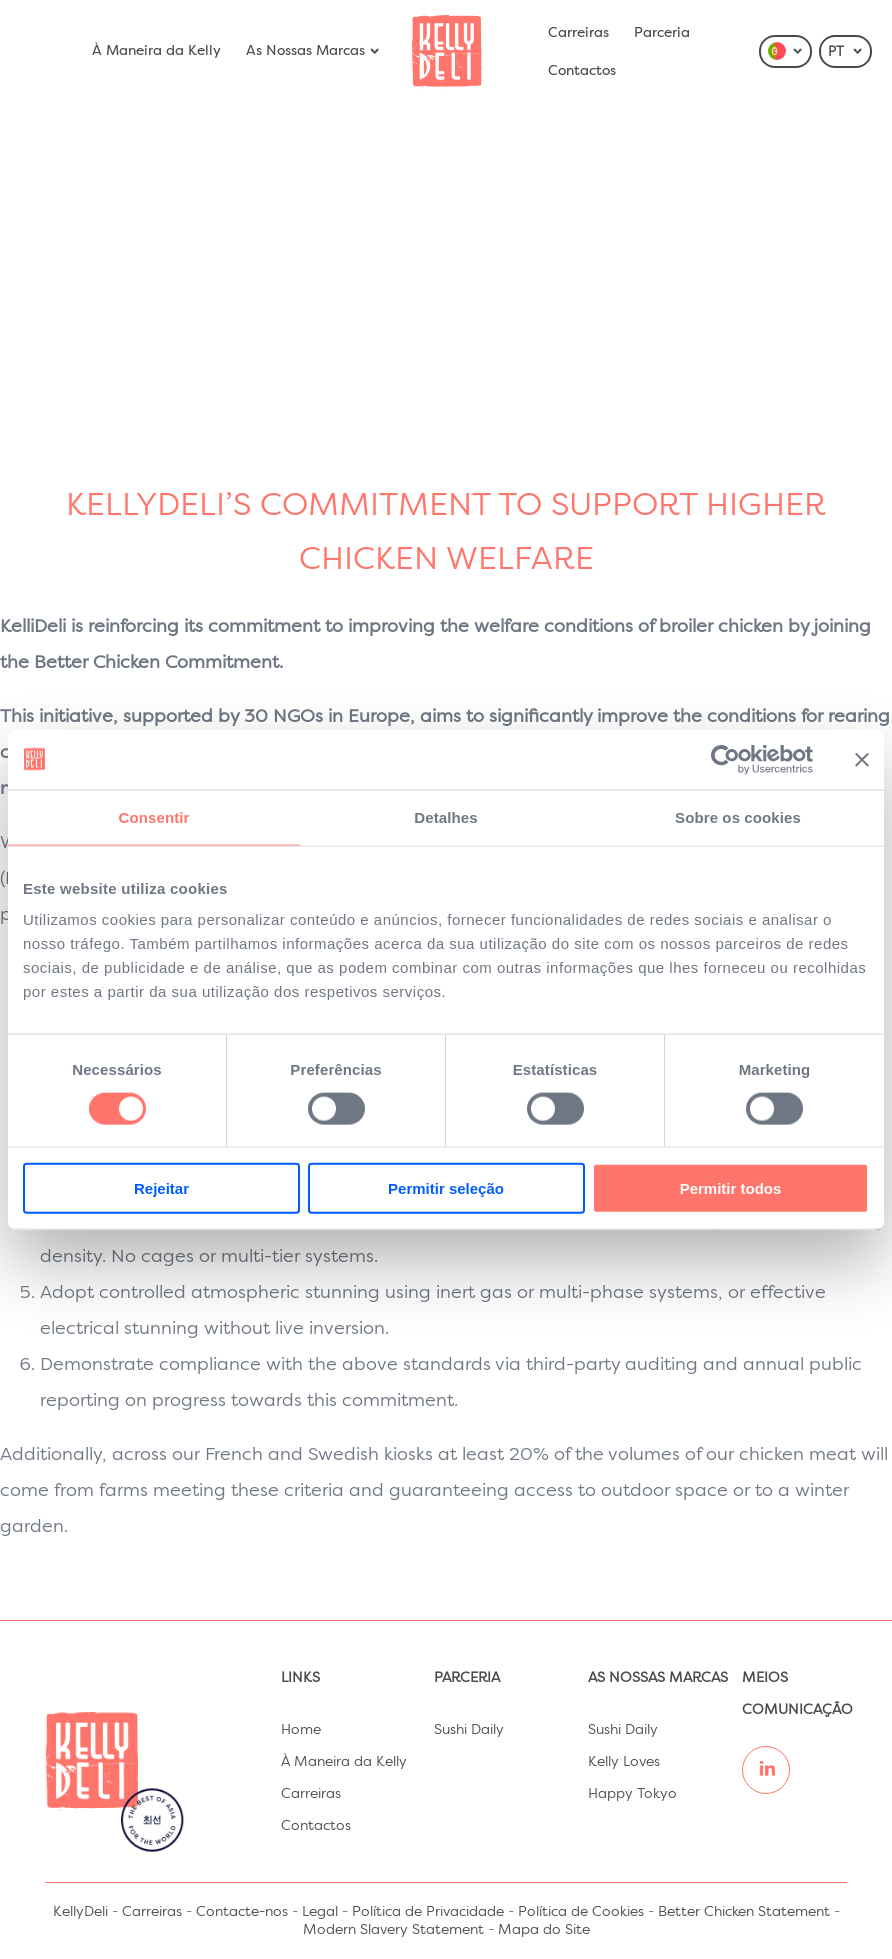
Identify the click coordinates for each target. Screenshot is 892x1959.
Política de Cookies (581, 1912)
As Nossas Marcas (313, 51)
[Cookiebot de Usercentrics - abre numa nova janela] (725, 759)
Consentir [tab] (154, 816)
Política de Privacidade (428, 1912)
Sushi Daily (469, 1730)
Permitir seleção (446, 1188)
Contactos (582, 71)
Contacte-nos (242, 1912)
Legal (320, 1912)
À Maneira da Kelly (156, 51)
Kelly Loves (624, 1762)
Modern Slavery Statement (393, 1930)
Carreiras (578, 33)
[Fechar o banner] (862, 759)
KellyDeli (80, 1912)
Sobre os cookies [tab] (738, 816)
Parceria (662, 33)
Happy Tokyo (632, 1794)
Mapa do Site (544, 1930)
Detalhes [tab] (445, 816)
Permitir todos (731, 1188)
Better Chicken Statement (744, 1912)
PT (846, 52)
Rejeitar (161, 1188)
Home (301, 1730)
